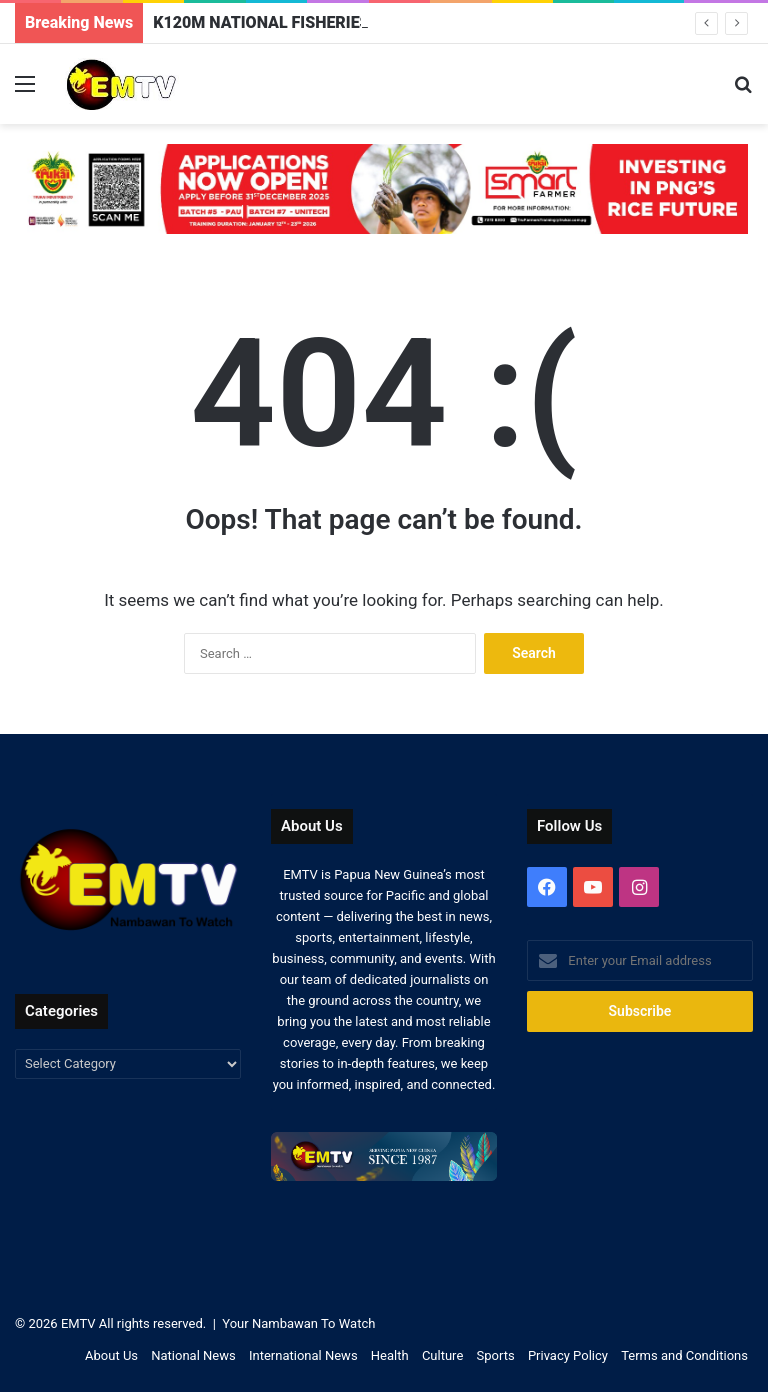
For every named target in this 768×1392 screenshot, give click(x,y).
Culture (442, 1355)
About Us (111, 1355)
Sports (496, 1355)
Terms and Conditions (684, 1355)
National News (193, 1355)
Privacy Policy (568, 1355)
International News (303, 1355)
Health (390, 1355)
